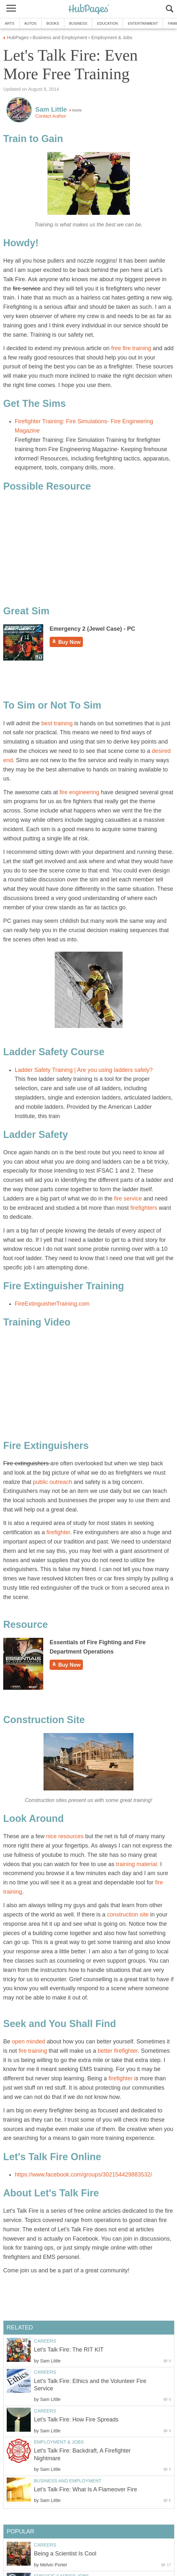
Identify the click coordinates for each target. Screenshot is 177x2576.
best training (57, 723)
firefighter (58, 1532)
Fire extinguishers (26, 1463)
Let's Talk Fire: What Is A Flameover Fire (85, 2489)
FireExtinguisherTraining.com (52, 1304)
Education (107, 23)
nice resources (65, 1836)
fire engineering (80, 792)
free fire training (130, 348)
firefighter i (122, 2078)
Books (52, 23)
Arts (9, 23)
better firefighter (118, 2051)
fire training (32, 2051)
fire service (27, 288)
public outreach (52, 1482)
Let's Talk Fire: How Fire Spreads (76, 2419)
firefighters (143, 1208)
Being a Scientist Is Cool (65, 2553)
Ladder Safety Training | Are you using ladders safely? (84, 1070)
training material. (137, 1864)
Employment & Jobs (59, 2442)
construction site (128, 1914)
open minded (28, 2041)
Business (78, 23)
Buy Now (66, 641)
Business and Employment (67, 2480)
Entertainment (143, 23)
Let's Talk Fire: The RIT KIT (69, 2349)
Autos (30, 23)
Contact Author (50, 116)
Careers (45, 2341)
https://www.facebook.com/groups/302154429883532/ (83, 2174)
